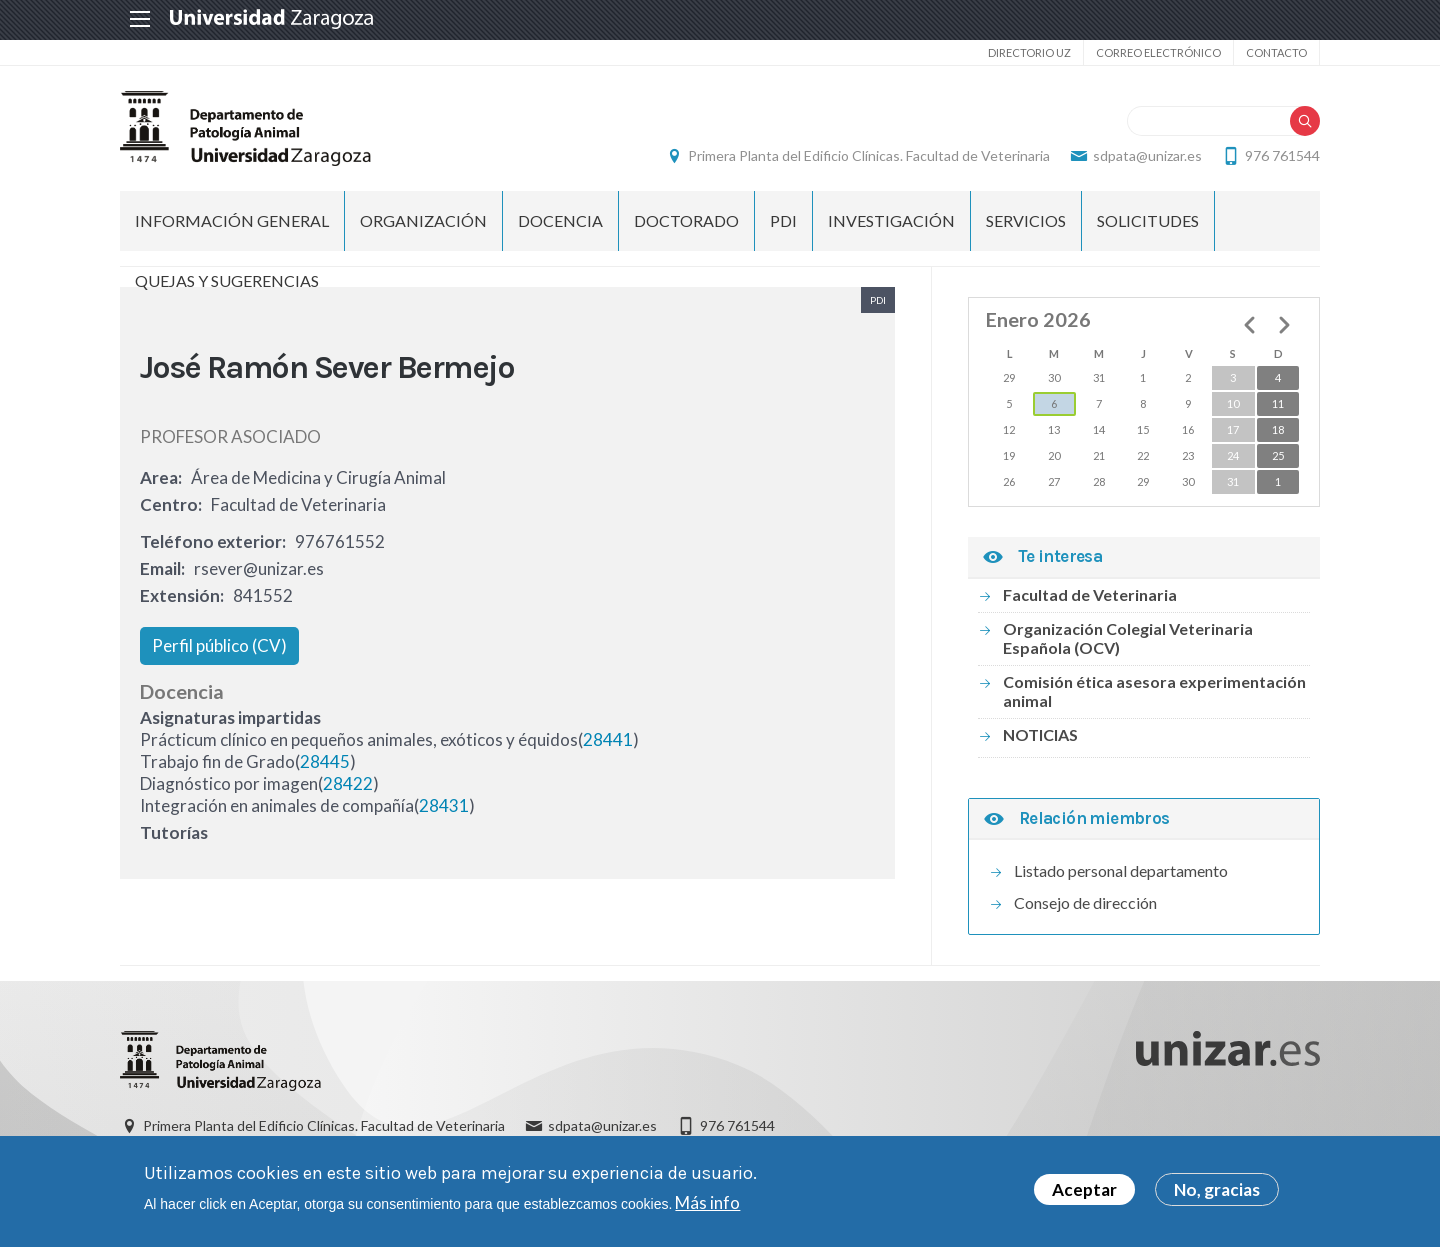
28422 (348, 783)
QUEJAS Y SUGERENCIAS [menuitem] (227, 280)
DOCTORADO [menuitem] (686, 220)
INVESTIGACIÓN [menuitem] (891, 220)
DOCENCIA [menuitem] (560, 220)
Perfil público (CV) (219, 645)
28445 (325, 761)
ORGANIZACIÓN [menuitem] (423, 220)
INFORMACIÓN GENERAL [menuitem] (232, 220)
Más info (707, 1202)
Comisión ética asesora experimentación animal (1154, 690)
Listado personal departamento (1121, 870)
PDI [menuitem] (783, 220)
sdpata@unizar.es (1147, 155)
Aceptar (1084, 1189)
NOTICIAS (1040, 734)
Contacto (1276, 52)
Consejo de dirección (1085, 902)
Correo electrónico (1158, 52)
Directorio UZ (1029, 52)
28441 (608, 739)
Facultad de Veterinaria (1090, 594)
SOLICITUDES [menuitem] (1148, 220)
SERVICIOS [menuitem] (1026, 220)
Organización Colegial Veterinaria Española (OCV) (1128, 637)
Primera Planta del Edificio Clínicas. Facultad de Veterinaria (869, 155)
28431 (444, 805)
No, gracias (1217, 1189)
